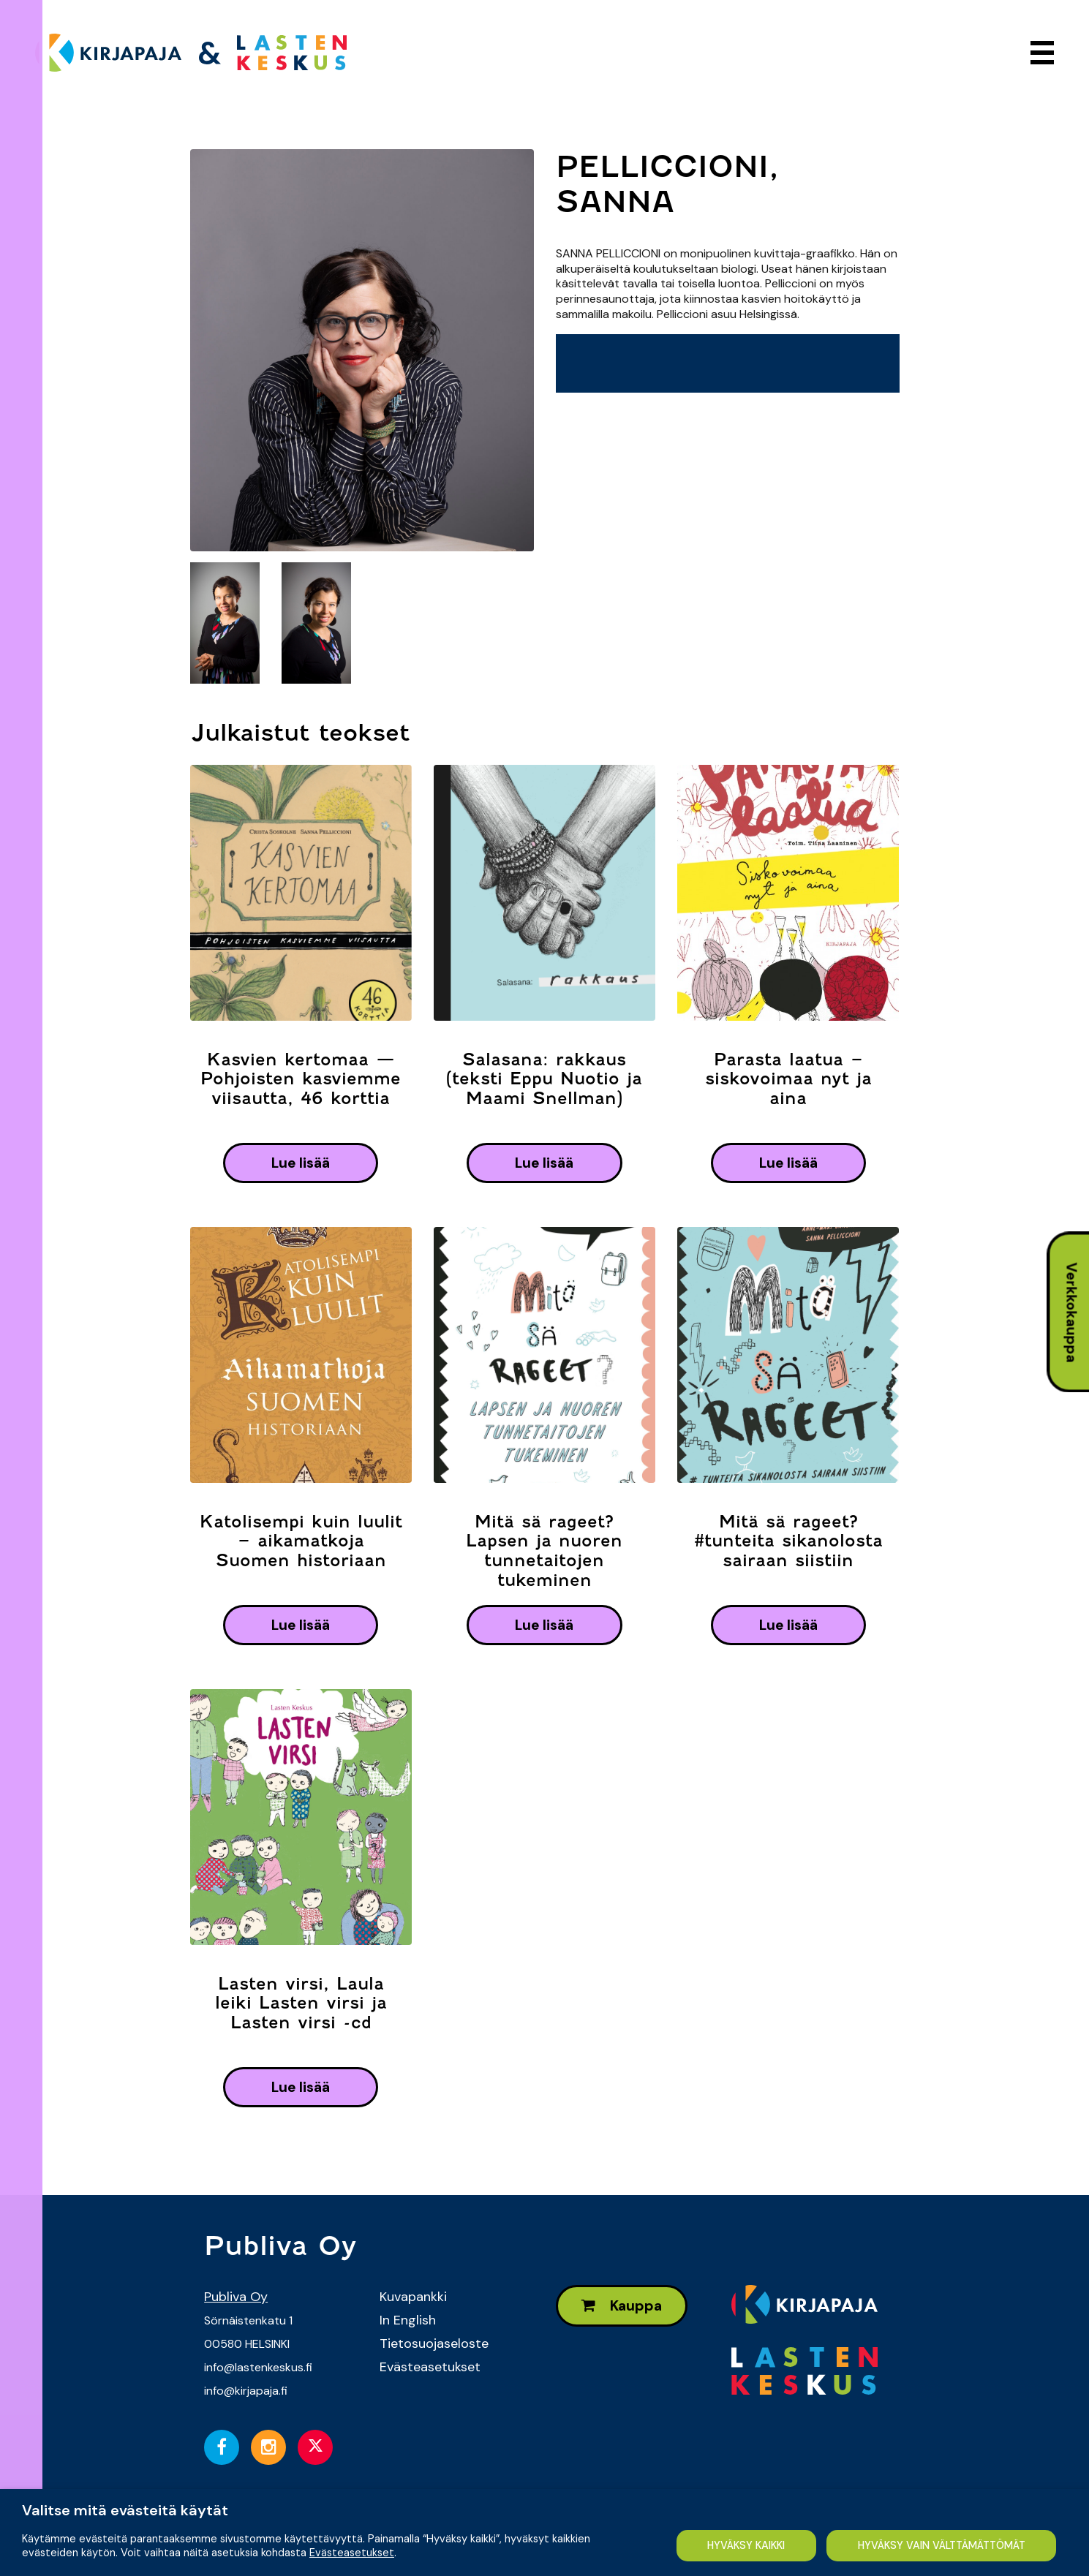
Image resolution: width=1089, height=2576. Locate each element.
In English (408, 2320)
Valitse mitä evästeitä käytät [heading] (125, 2510)
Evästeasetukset (430, 2367)
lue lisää (300, 1163)
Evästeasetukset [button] (351, 2552)
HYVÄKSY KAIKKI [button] (744, 2545)
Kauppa (621, 2306)
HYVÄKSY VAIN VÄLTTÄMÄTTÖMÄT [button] (941, 2545)
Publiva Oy (236, 2296)
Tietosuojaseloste (434, 2343)
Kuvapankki (413, 2296)
